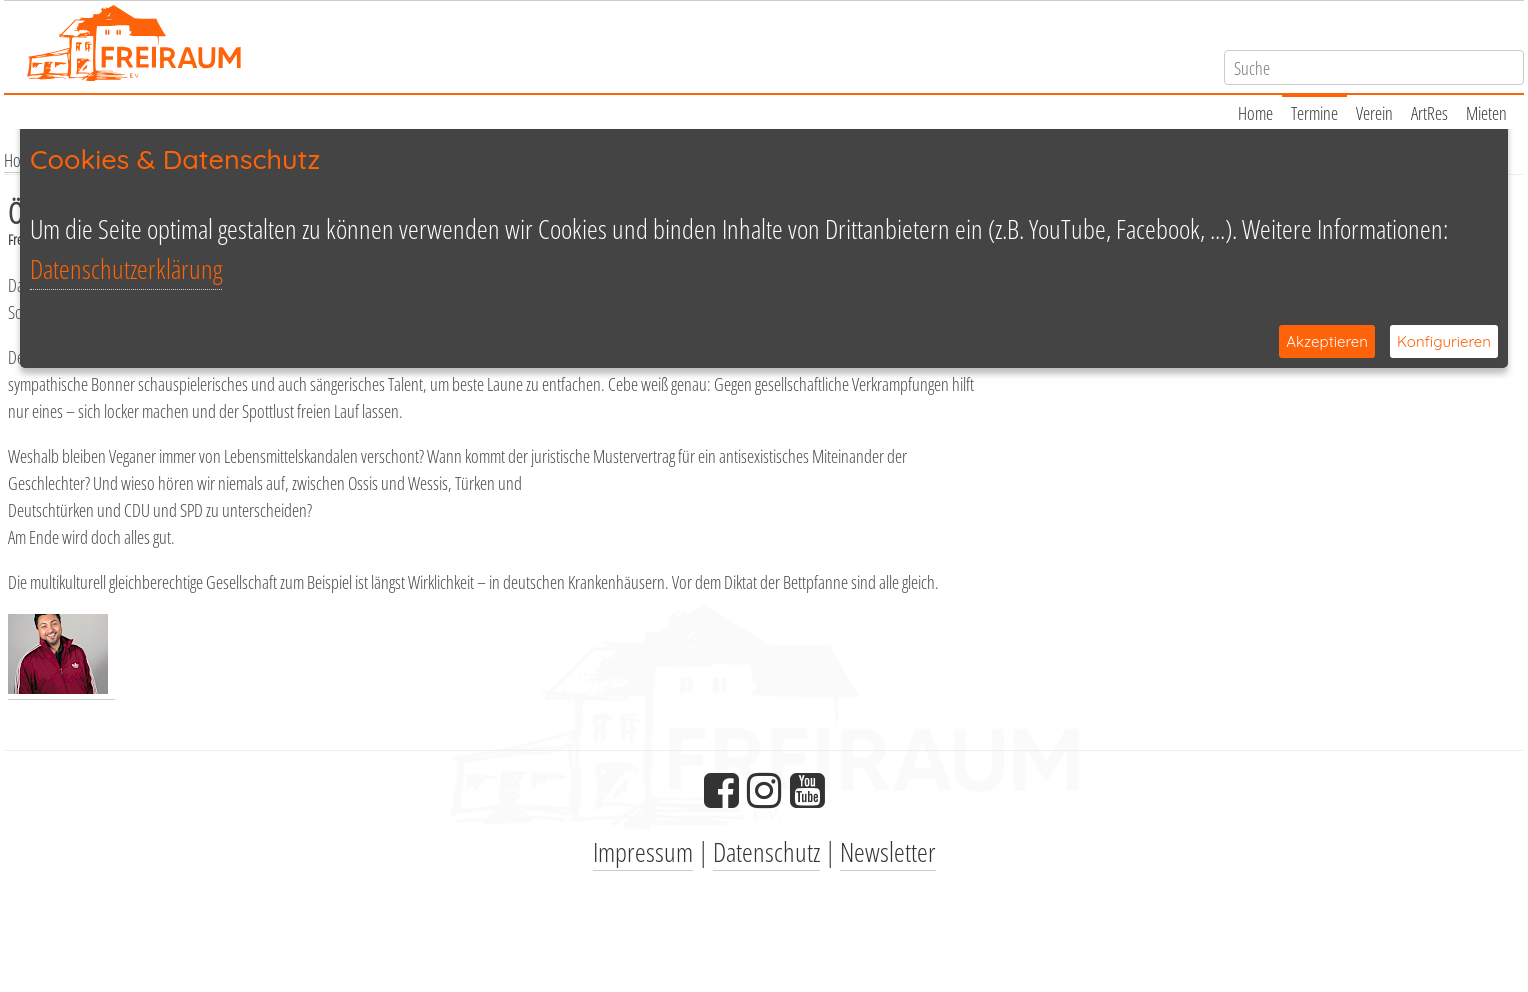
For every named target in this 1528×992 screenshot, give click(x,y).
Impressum (643, 851)
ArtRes (1429, 113)
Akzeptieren (1327, 341)
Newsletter (888, 851)
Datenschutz (766, 851)
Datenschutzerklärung (126, 268)
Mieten (1486, 113)
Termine (1314, 113)
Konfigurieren (1444, 341)
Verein (1374, 113)
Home (1255, 113)
